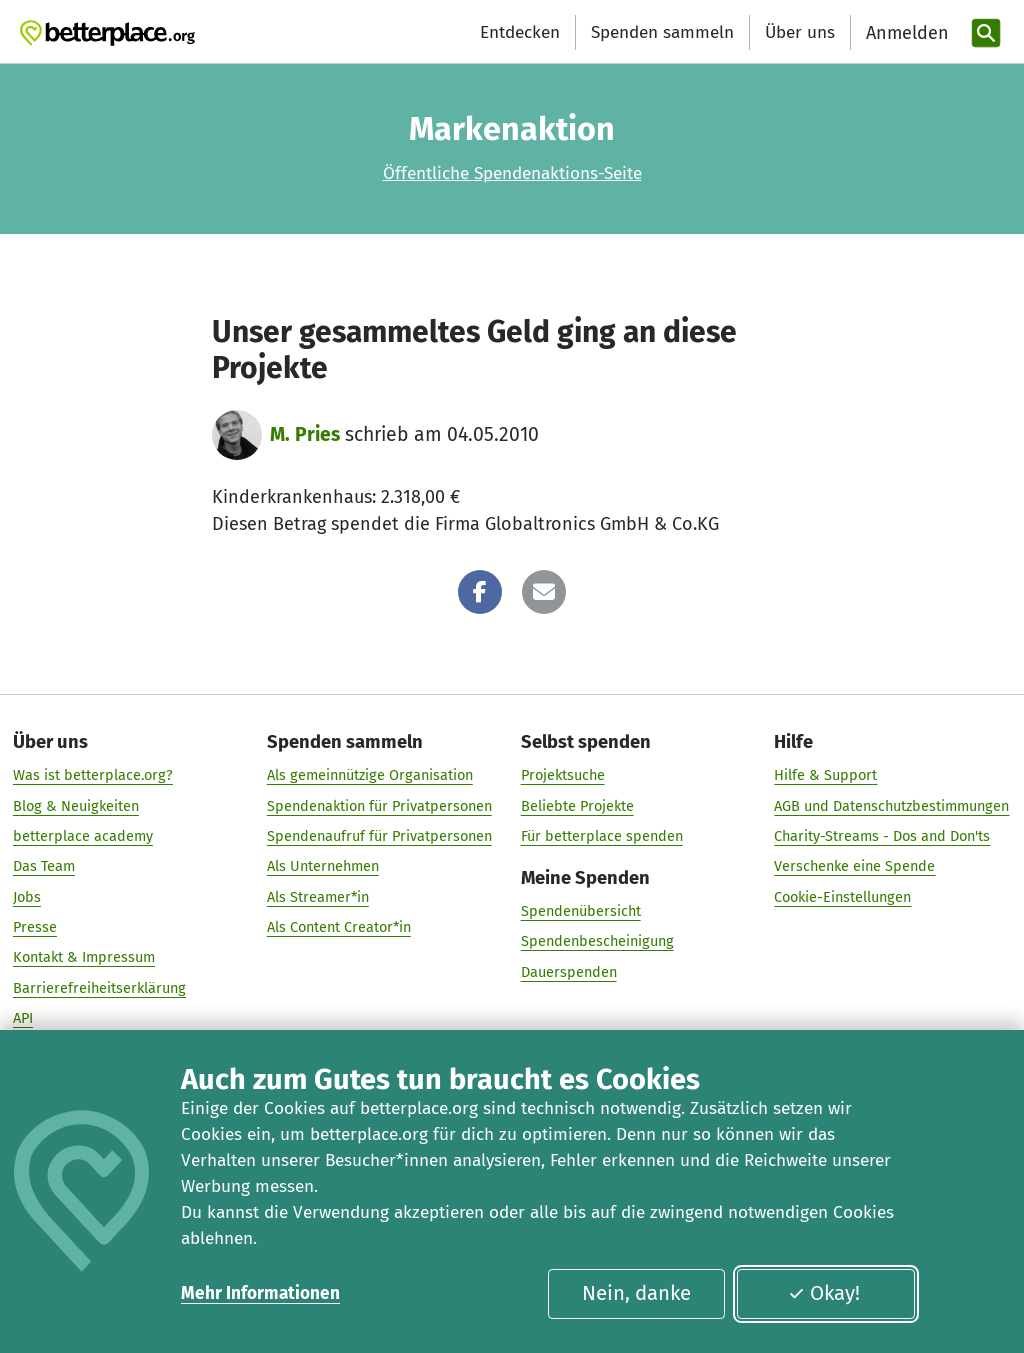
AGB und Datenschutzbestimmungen (891, 806)
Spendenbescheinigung (597, 942)
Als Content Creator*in (339, 927)
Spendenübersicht (581, 911)
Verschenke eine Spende (854, 867)
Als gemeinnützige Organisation (370, 776)
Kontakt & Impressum (84, 958)
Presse (35, 927)
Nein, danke (636, 1293)
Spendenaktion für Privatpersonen (379, 806)
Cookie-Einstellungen (842, 897)
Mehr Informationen (260, 1293)
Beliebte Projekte (577, 806)
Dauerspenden (569, 972)
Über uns (800, 32)
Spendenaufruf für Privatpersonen (379, 836)
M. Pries (305, 434)
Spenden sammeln (662, 32)
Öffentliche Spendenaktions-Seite (512, 173)
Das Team (44, 867)
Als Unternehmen (323, 867)
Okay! (824, 1293)
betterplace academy (83, 836)
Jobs (27, 897)
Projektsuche (563, 776)
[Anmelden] (905, 33)
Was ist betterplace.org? (93, 776)
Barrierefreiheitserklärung (99, 988)
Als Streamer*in (318, 897)
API (23, 1018)
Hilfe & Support (825, 776)
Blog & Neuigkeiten (76, 806)
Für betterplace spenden (602, 836)
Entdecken (520, 32)
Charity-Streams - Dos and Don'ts (882, 836)
